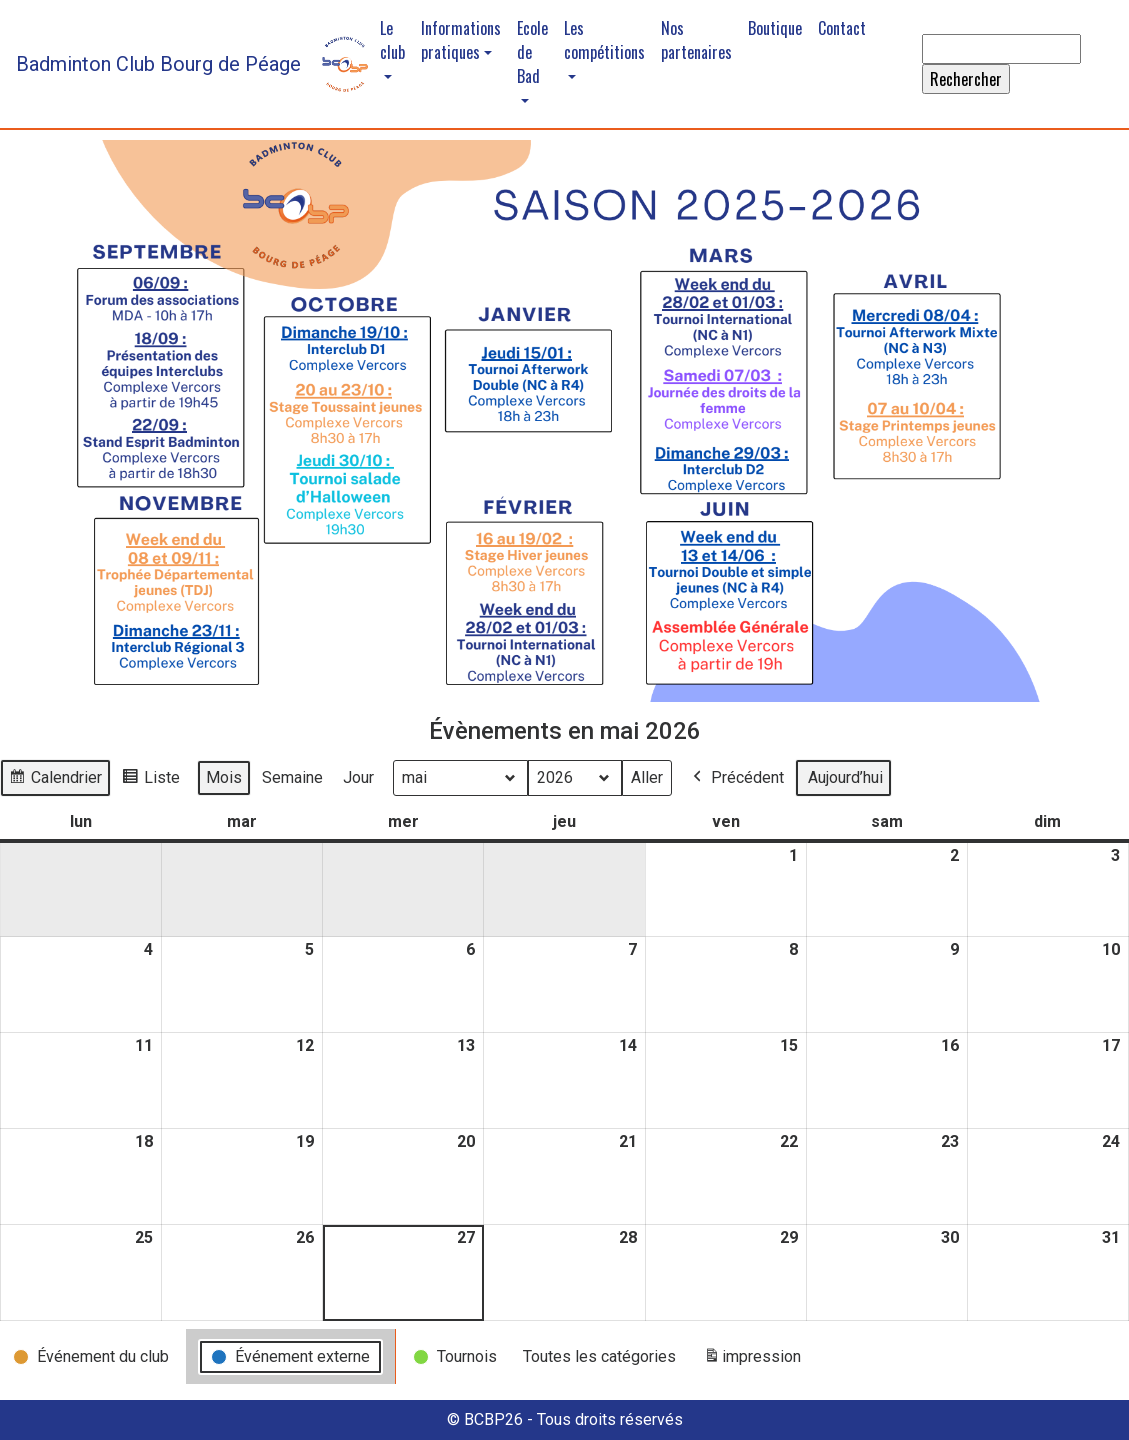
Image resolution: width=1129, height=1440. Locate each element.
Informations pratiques (461, 40)
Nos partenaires (696, 40)
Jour (358, 777)
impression (752, 1360)
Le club (392, 40)
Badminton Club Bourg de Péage (158, 64)
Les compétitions (604, 40)
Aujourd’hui (845, 777)
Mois (224, 777)
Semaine (292, 777)
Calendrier (55, 780)
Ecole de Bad (532, 52)
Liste (150, 780)
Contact (842, 28)
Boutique (775, 28)
